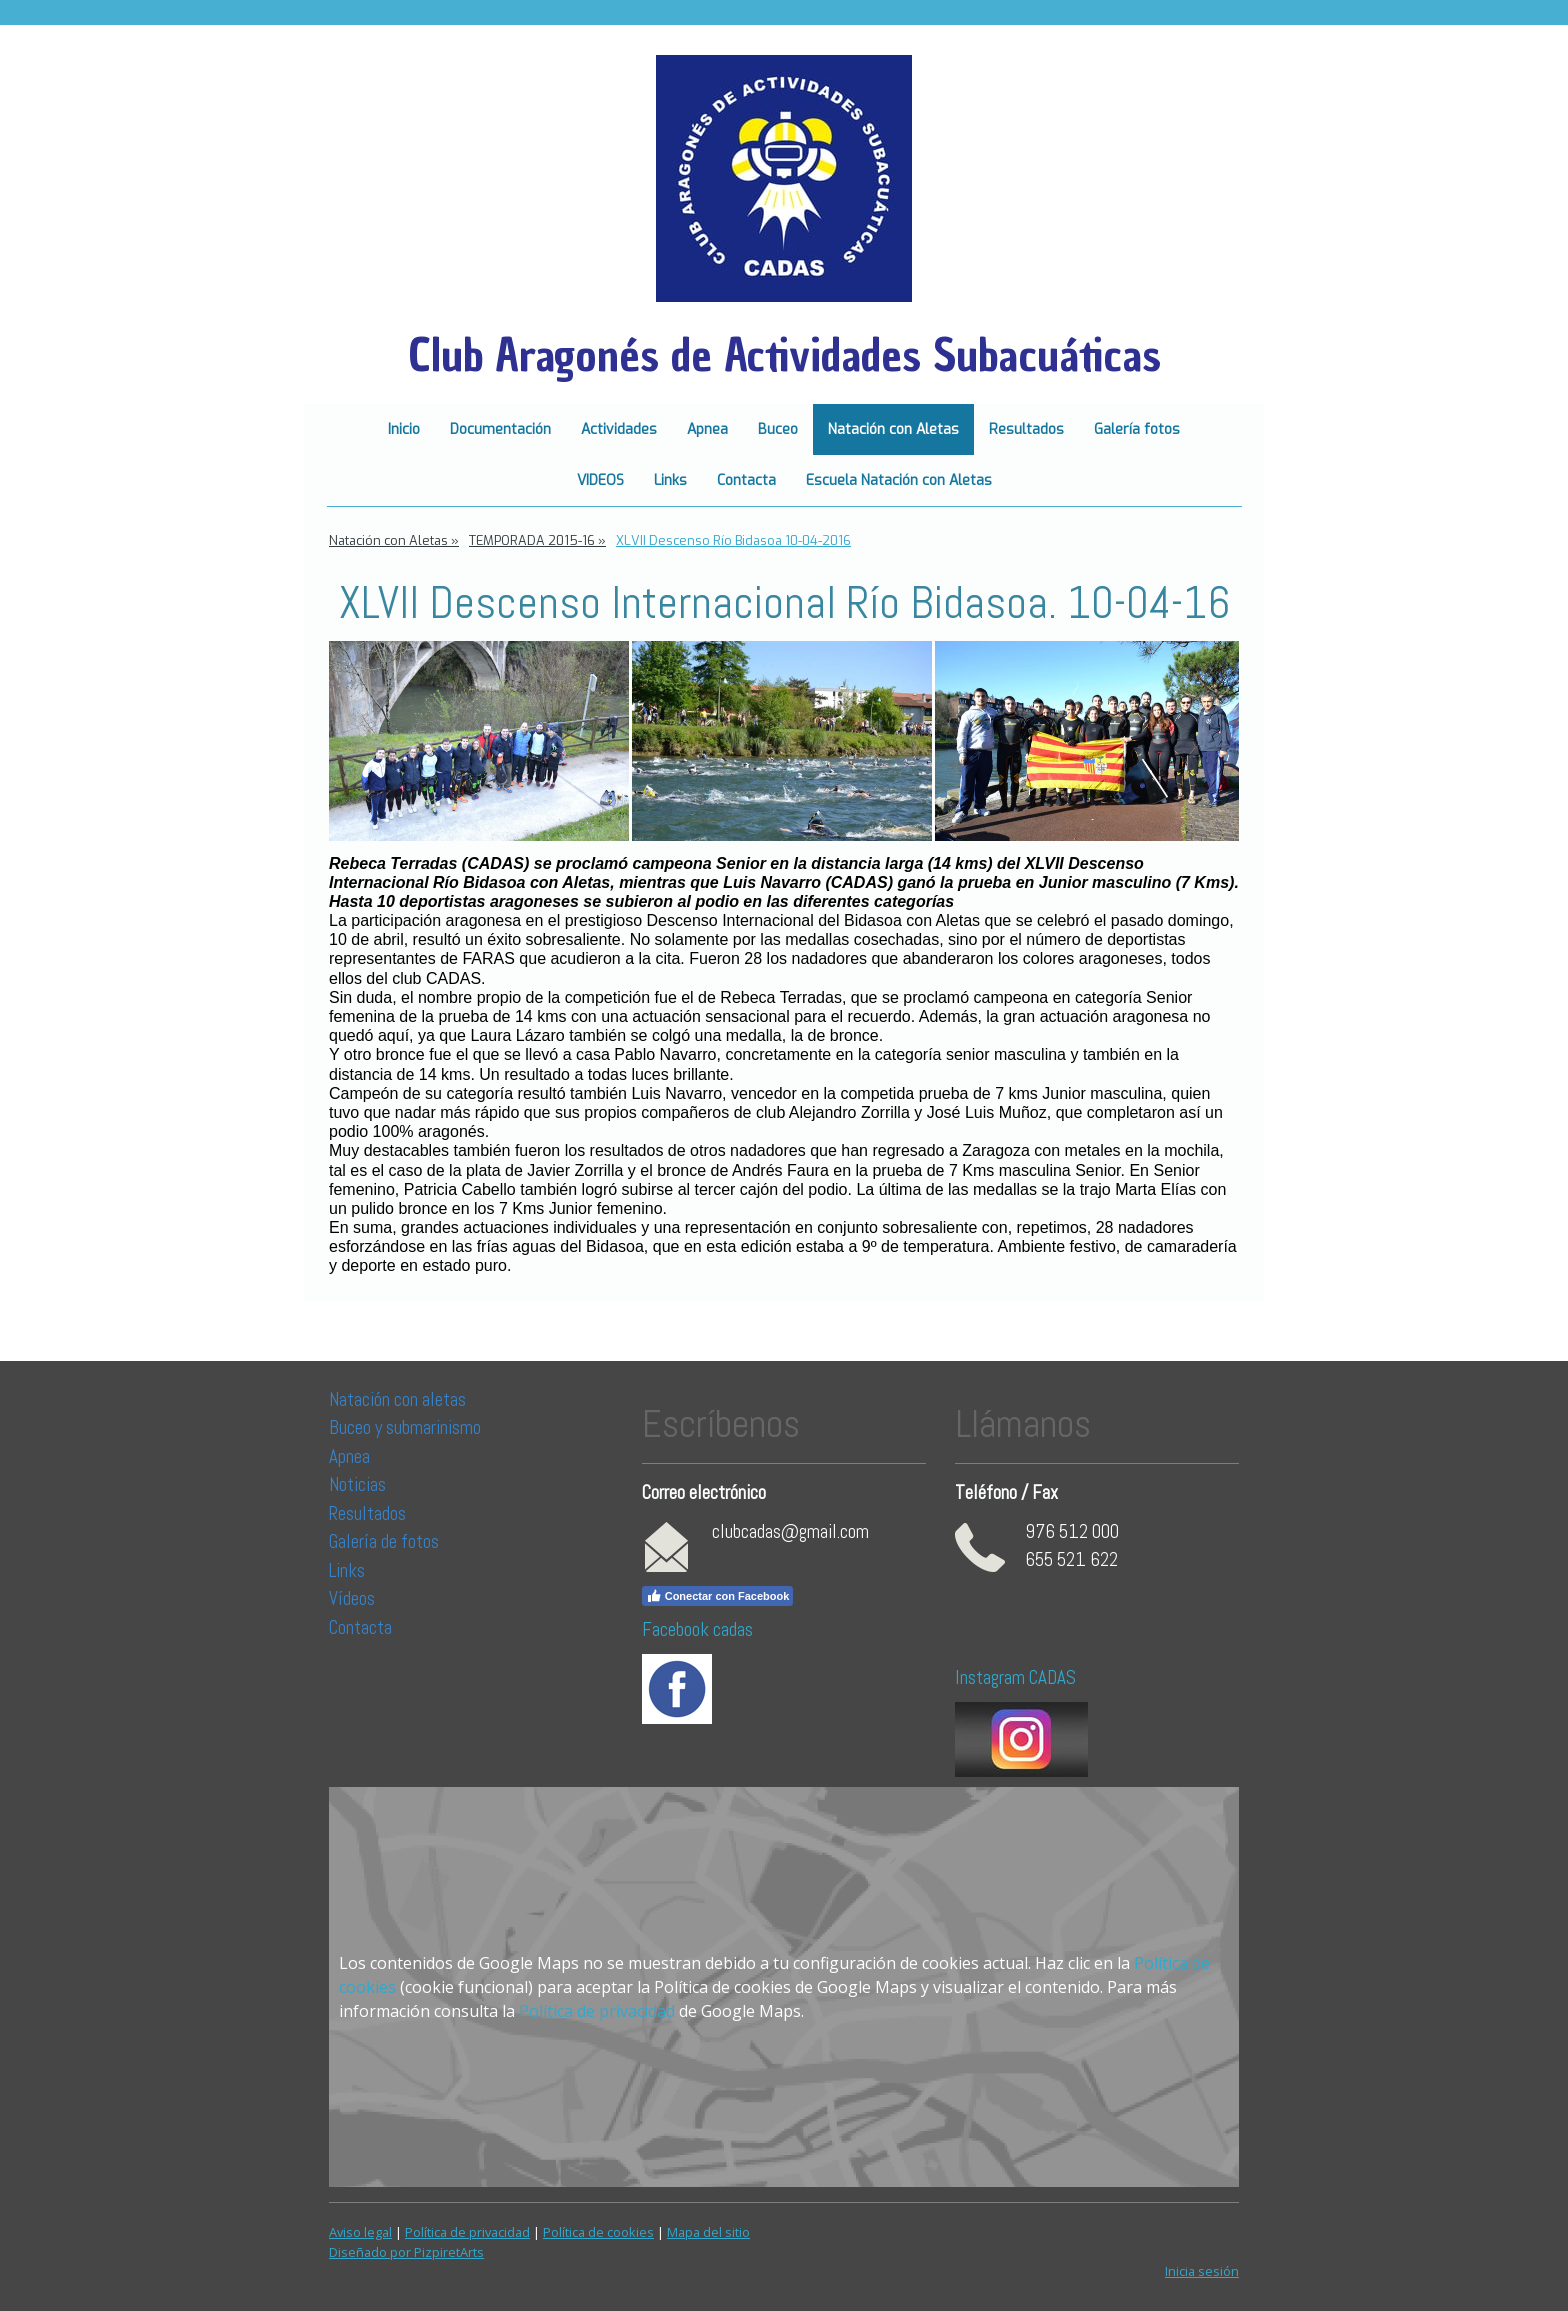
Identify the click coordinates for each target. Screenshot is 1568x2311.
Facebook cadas (697, 1629)
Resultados (1026, 429)
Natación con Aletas (893, 429)
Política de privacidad (597, 2011)
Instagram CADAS (1015, 1677)
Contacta (746, 480)
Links (670, 480)
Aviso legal (360, 2232)
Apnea (707, 429)
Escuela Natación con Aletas (899, 480)
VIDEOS (600, 480)
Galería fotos (1137, 429)
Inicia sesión (1202, 2271)
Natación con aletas (397, 1399)
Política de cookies (598, 2232)
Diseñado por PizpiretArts (406, 2252)
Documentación (500, 429)
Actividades (619, 429)
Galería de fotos (384, 1541)
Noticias (359, 1484)
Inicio (404, 429)
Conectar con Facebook (718, 1596)
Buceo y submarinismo (405, 1427)
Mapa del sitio (708, 2232)
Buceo (778, 429)
